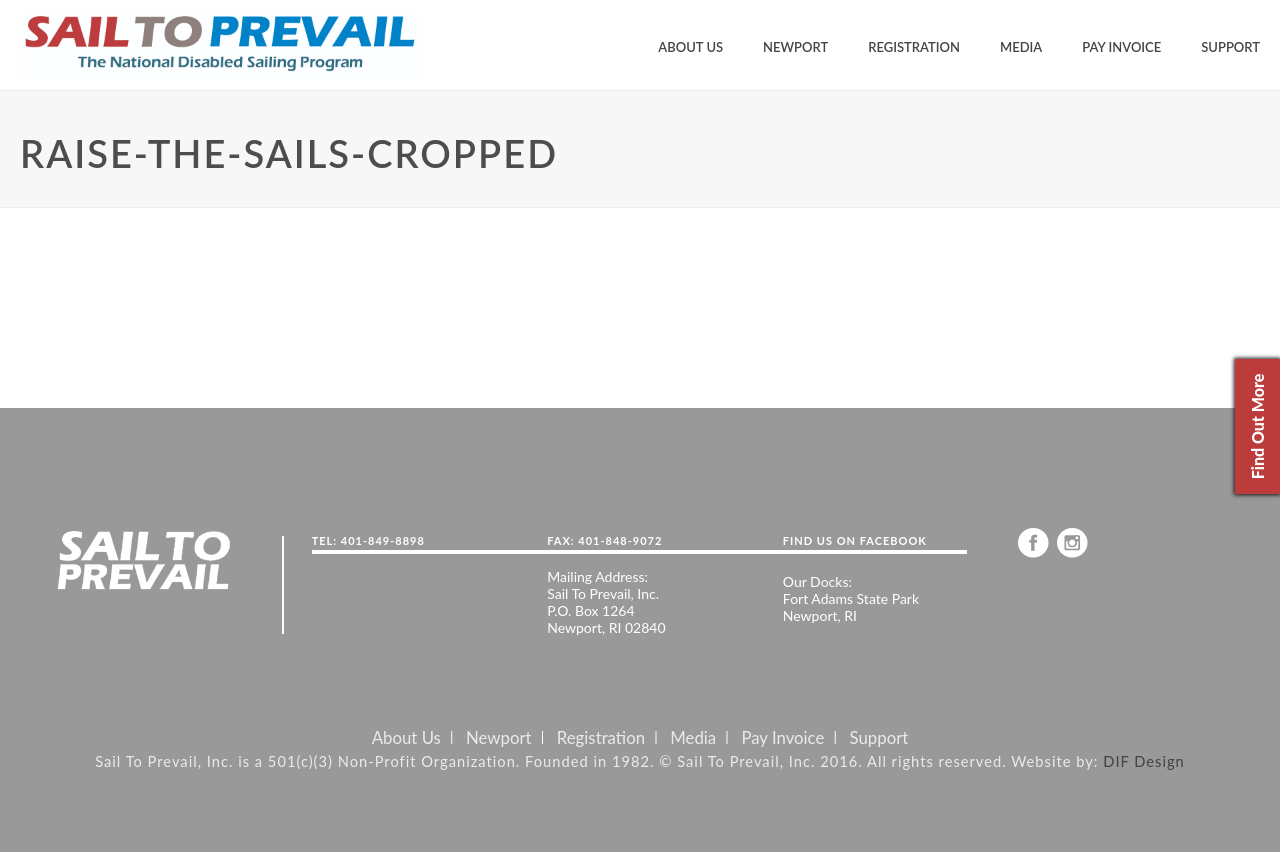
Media (1021, 47)
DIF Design (1144, 761)
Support (1230, 47)
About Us (690, 47)
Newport (795, 47)
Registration (914, 47)
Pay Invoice (1121, 47)
